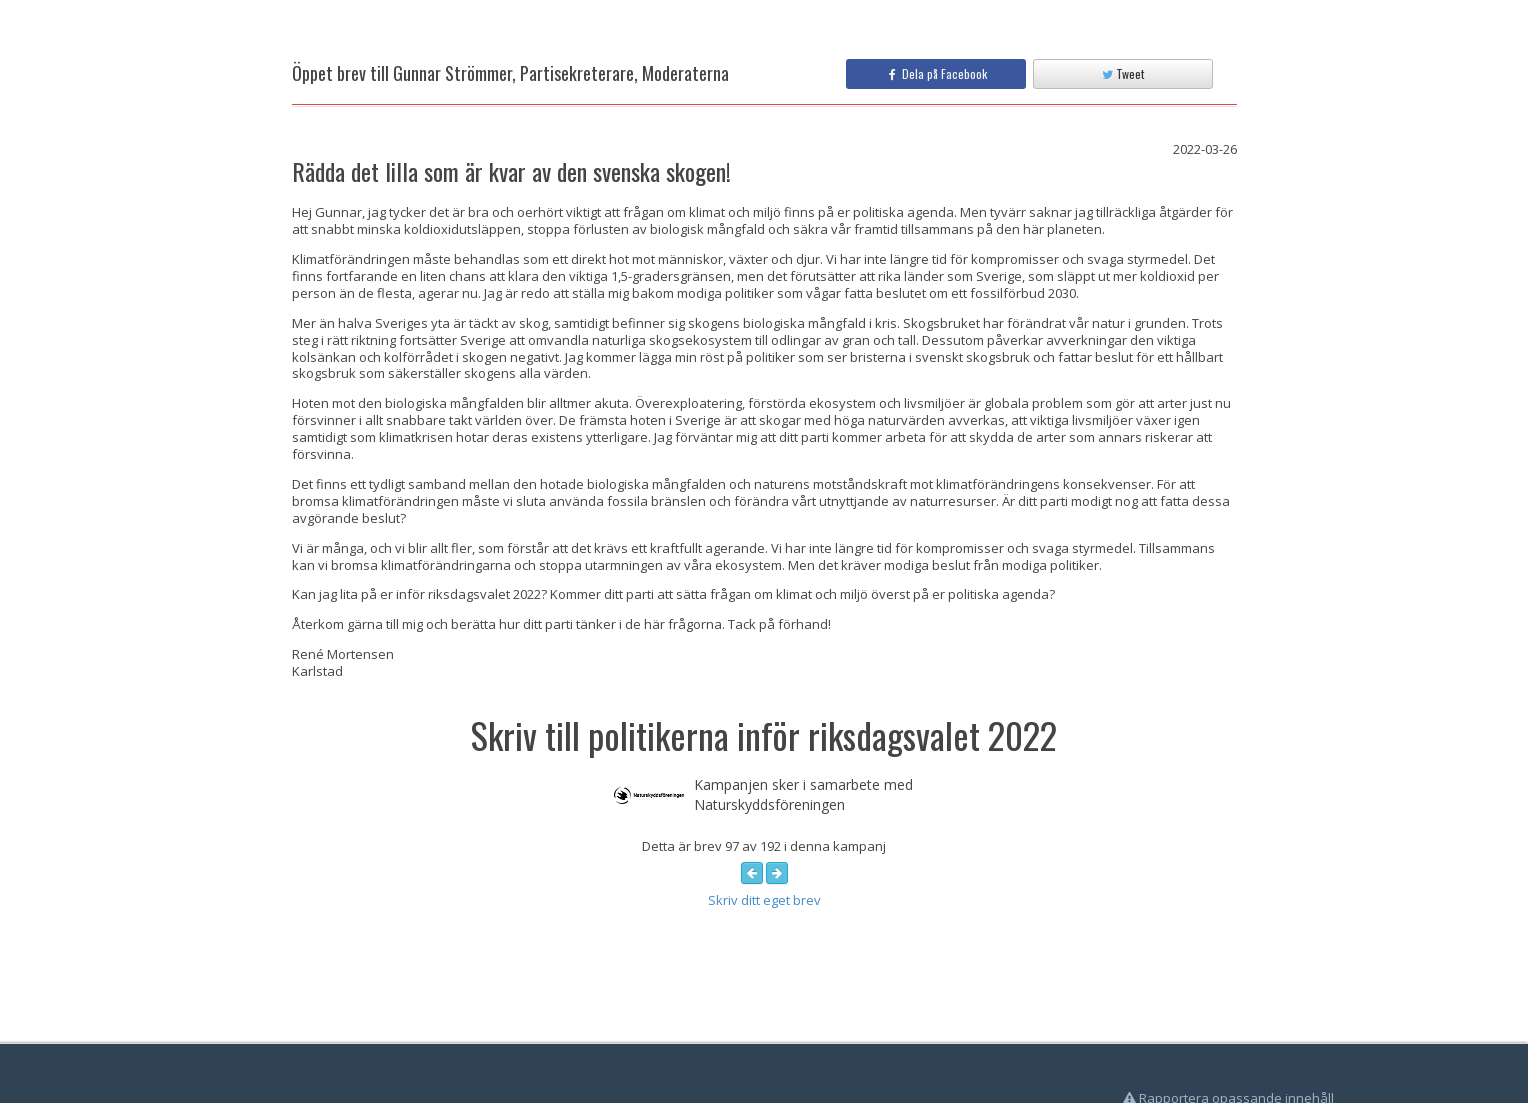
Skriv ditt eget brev (764, 900)
